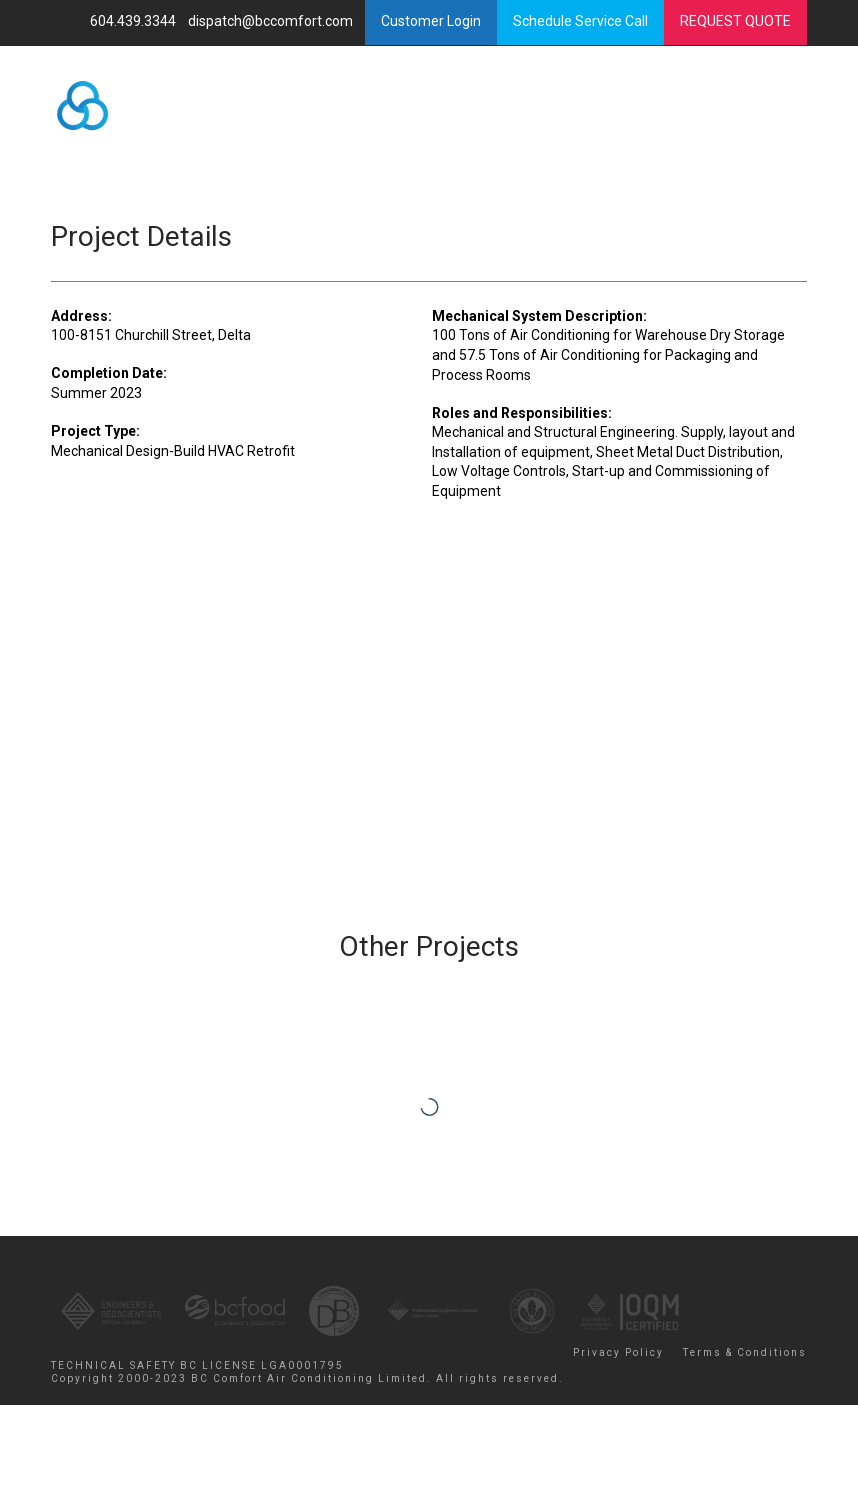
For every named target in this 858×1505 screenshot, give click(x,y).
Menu (722, 111)
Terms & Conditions (745, 1352)
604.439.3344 (134, 21)
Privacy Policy (618, 1352)
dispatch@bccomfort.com (272, 21)
